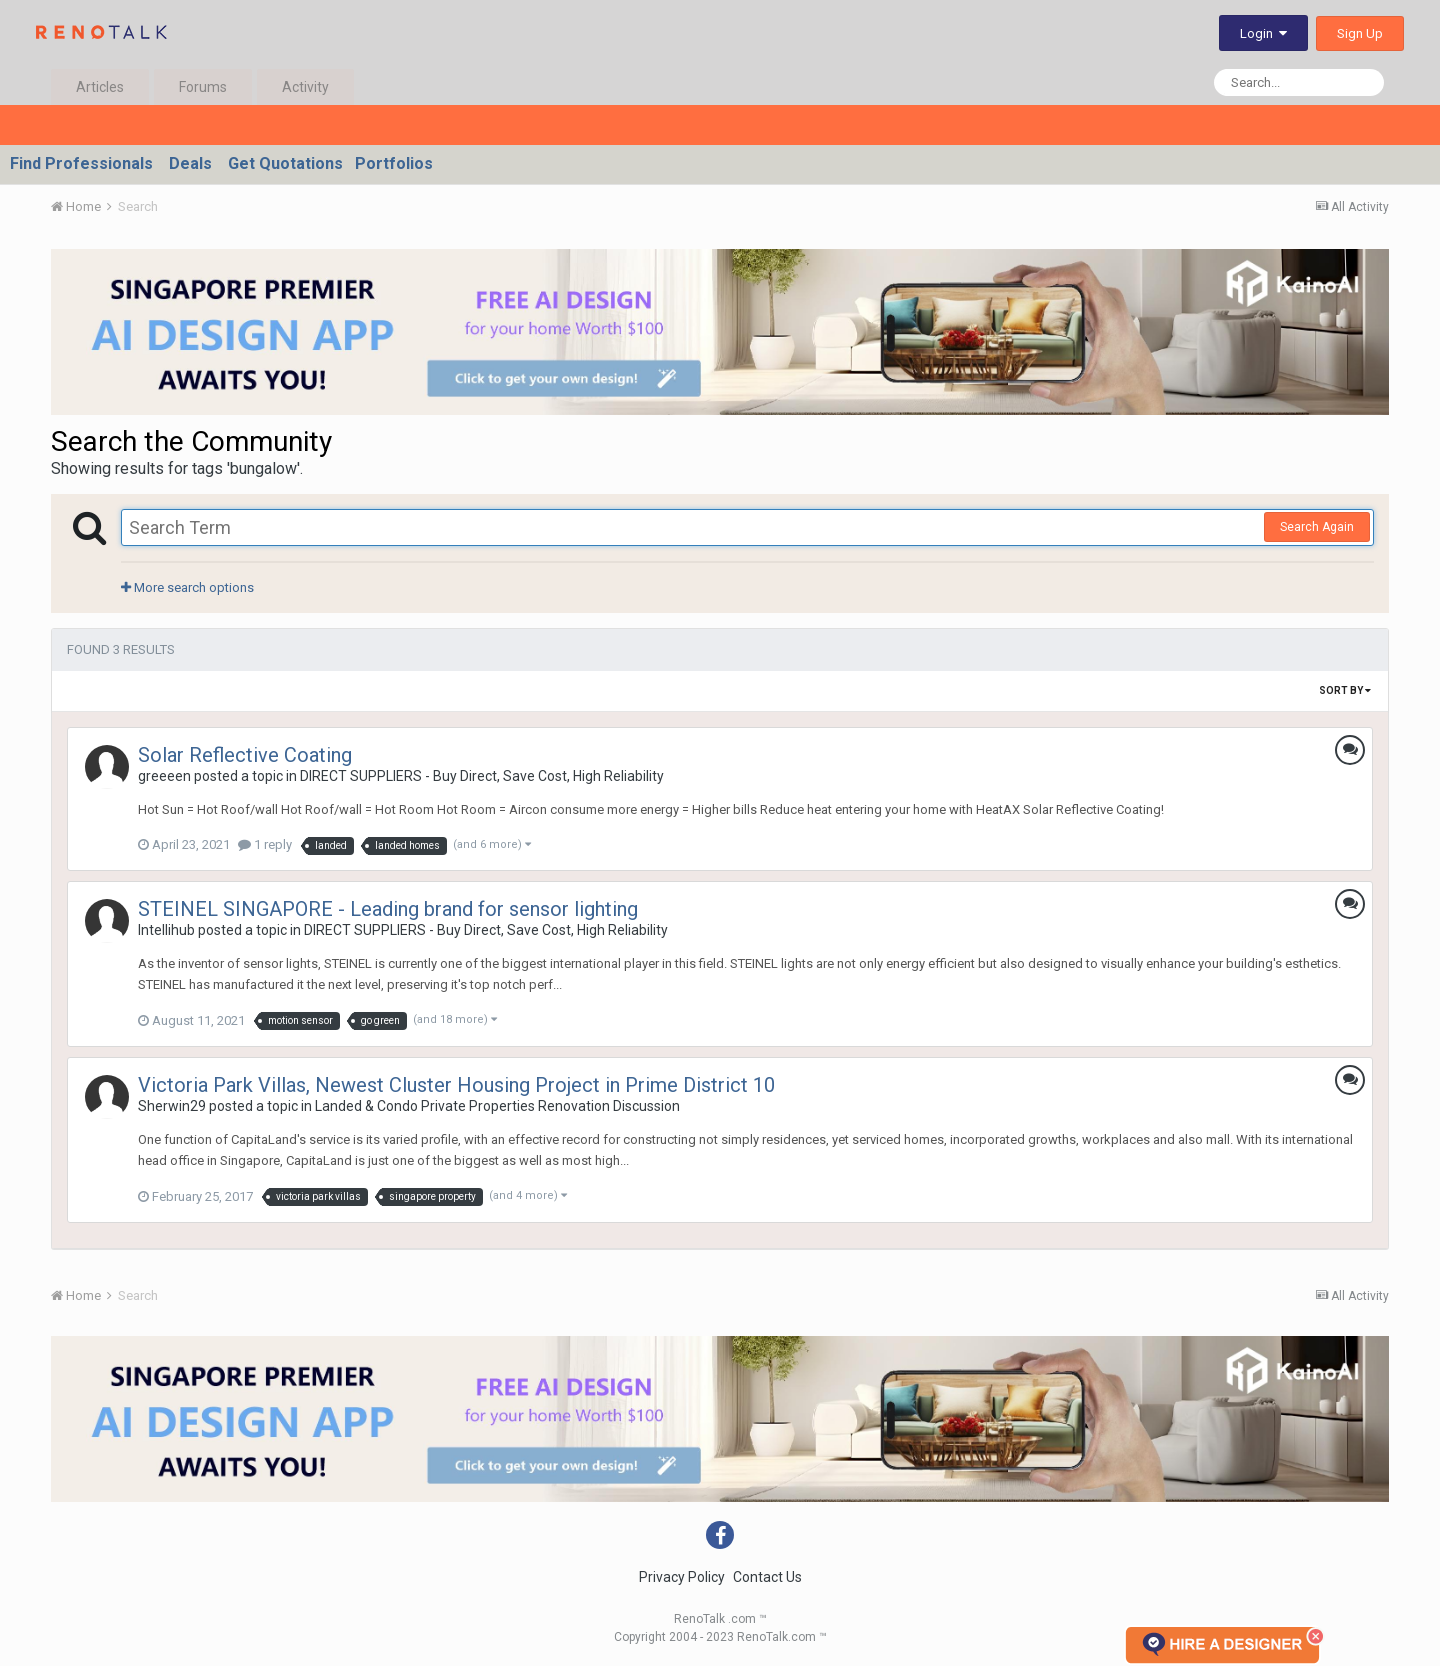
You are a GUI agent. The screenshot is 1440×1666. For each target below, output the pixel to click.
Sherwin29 (172, 1106)
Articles (100, 87)
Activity (305, 87)
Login (1263, 33)
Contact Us (767, 1577)
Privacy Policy (682, 1577)
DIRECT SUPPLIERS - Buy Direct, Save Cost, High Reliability (482, 776)
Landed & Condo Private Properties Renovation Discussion (497, 1106)
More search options (187, 587)
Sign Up (1360, 33)
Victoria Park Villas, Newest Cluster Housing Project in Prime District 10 (456, 1085)
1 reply (265, 844)
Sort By (1345, 690)
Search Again (1317, 527)
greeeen (164, 776)
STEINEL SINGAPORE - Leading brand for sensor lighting (388, 909)
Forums (203, 87)
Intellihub (166, 930)
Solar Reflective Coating (245, 755)
